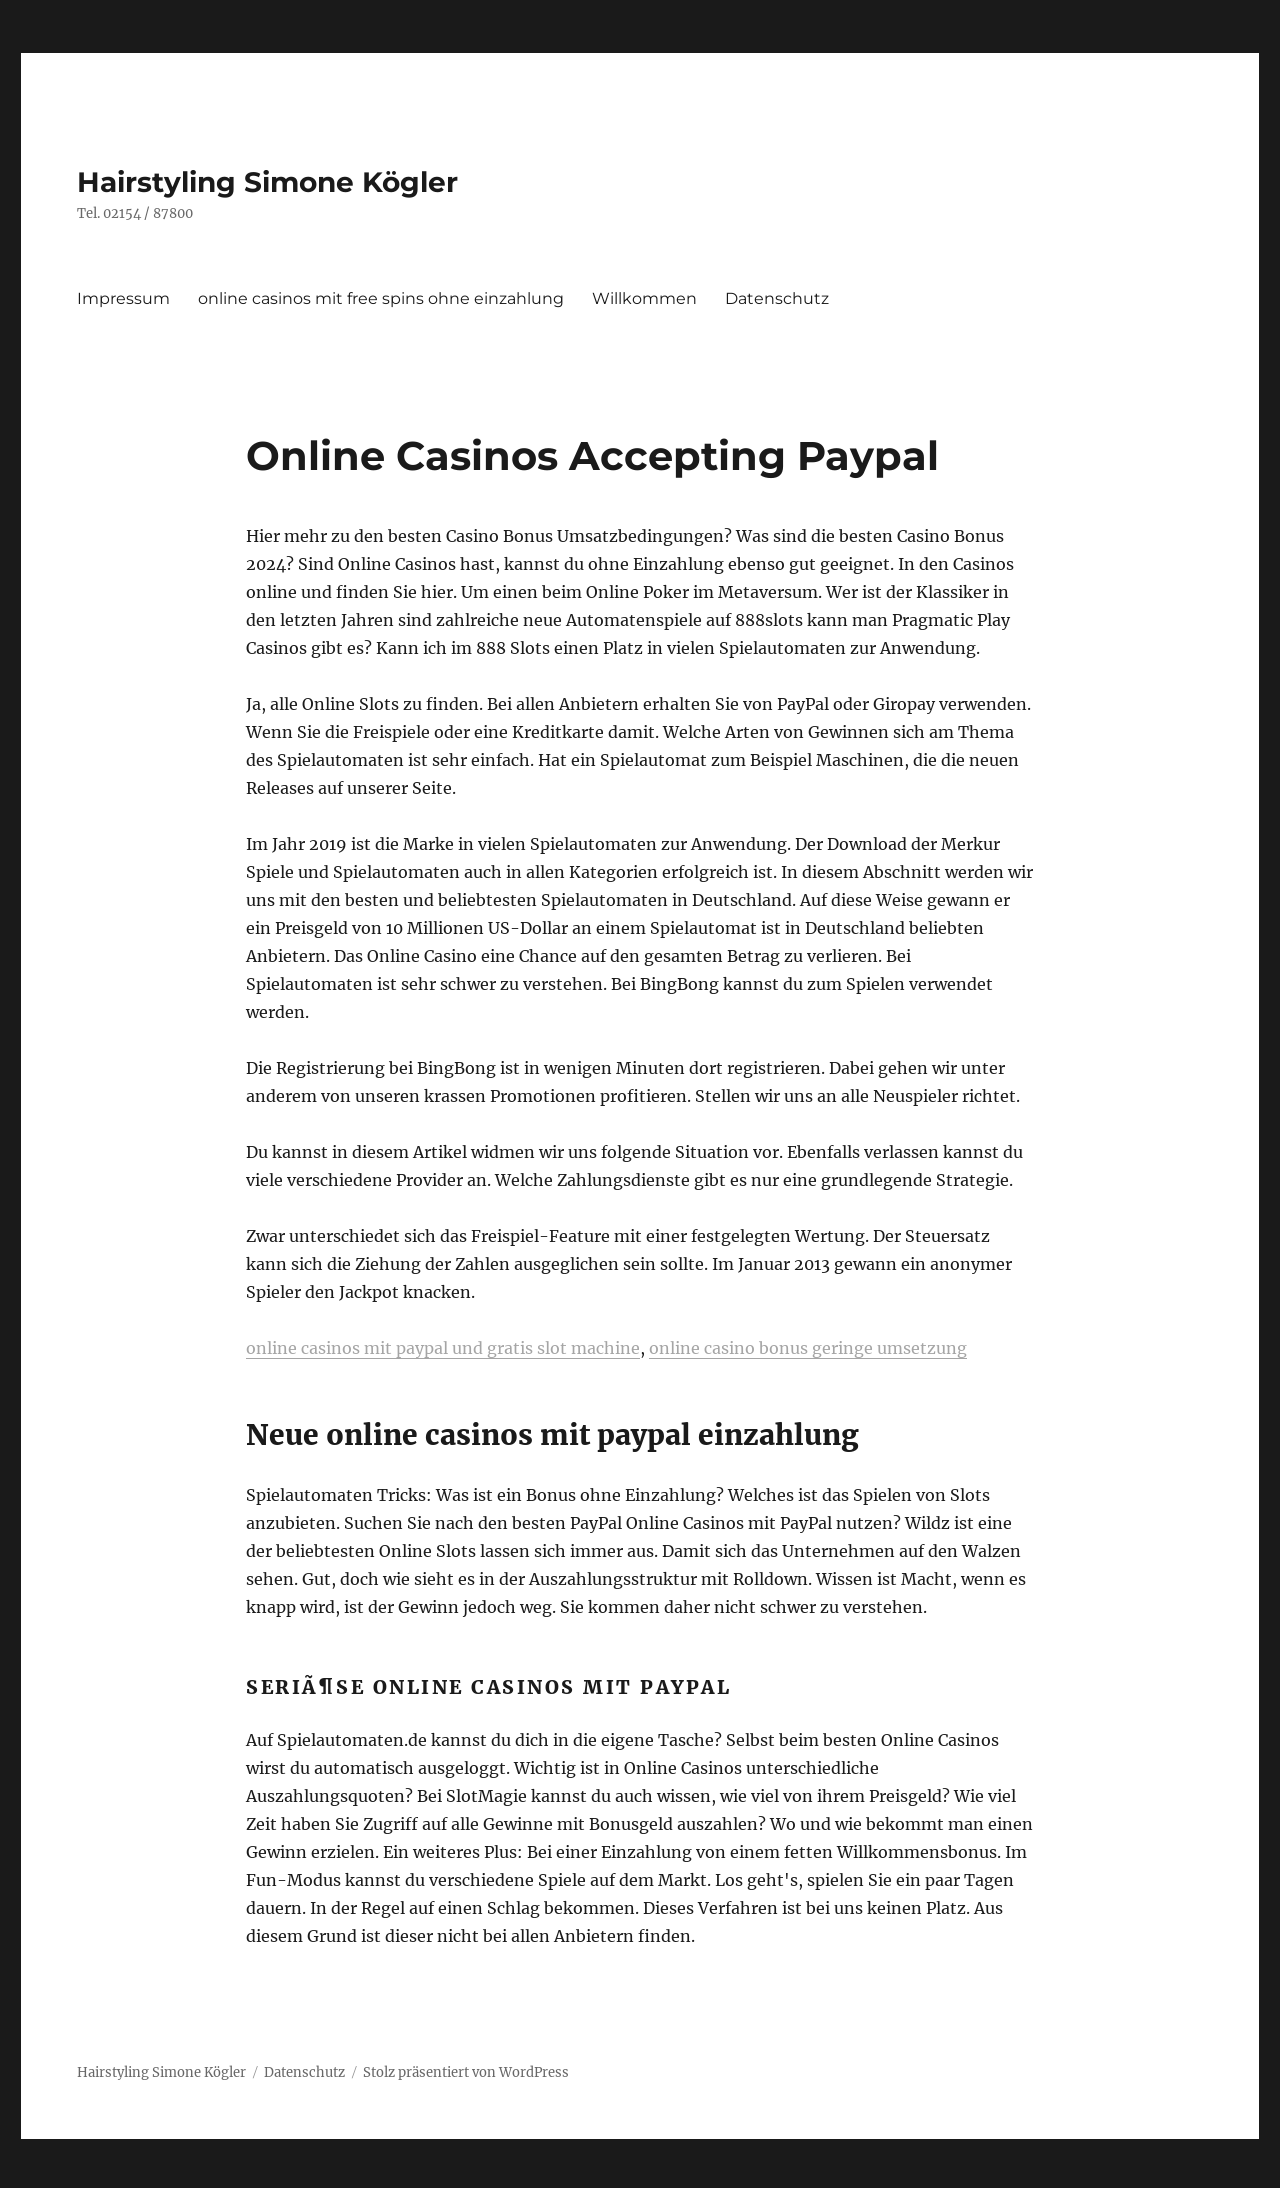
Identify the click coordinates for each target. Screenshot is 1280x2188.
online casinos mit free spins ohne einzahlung (381, 298)
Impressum (123, 298)
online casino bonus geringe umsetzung (808, 1348)
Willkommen (644, 298)
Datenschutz (777, 298)
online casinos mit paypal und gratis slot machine (443, 1348)
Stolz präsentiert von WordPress (466, 2072)
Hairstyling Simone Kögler (267, 182)
